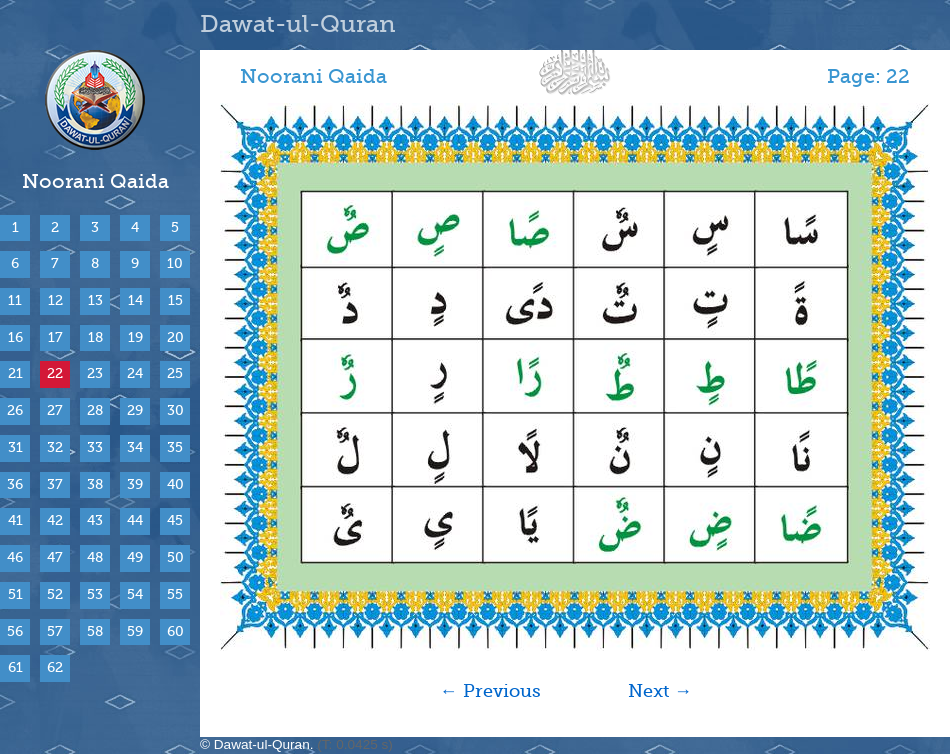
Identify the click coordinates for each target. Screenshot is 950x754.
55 (175, 594)
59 (135, 631)
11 (15, 300)
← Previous (490, 691)
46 (15, 557)
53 (95, 594)
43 (95, 520)
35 (175, 447)
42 (55, 520)
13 (95, 300)
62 (55, 667)
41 (15, 520)
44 (135, 520)
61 (15, 667)
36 (15, 484)
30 (175, 410)
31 (15, 447)
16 (15, 337)
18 (95, 337)
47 (55, 557)
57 (55, 631)
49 (135, 557)
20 (175, 337)
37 (55, 484)
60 (175, 631)
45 (175, 520)
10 (175, 263)
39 (135, 484)
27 (55, 410)
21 (15, 373)
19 (135, 337)
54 (135, 594)
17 (55, 337)
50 (175, 557)
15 (175, 300)
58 (95, 631)
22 (55, 373)
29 (135, 410)
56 (15, 631)
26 (15, 410)
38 (95, 484)
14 (135, 300)
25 (175, 373)
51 (15, 594)
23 (95, 373)
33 (95, 447)
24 (135, 373)
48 (95, 557)
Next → (660, 691)
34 (135, 447)
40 (175, 484)
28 (95, 410)
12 (55, 300)
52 (55, 594)
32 (55, 447)
